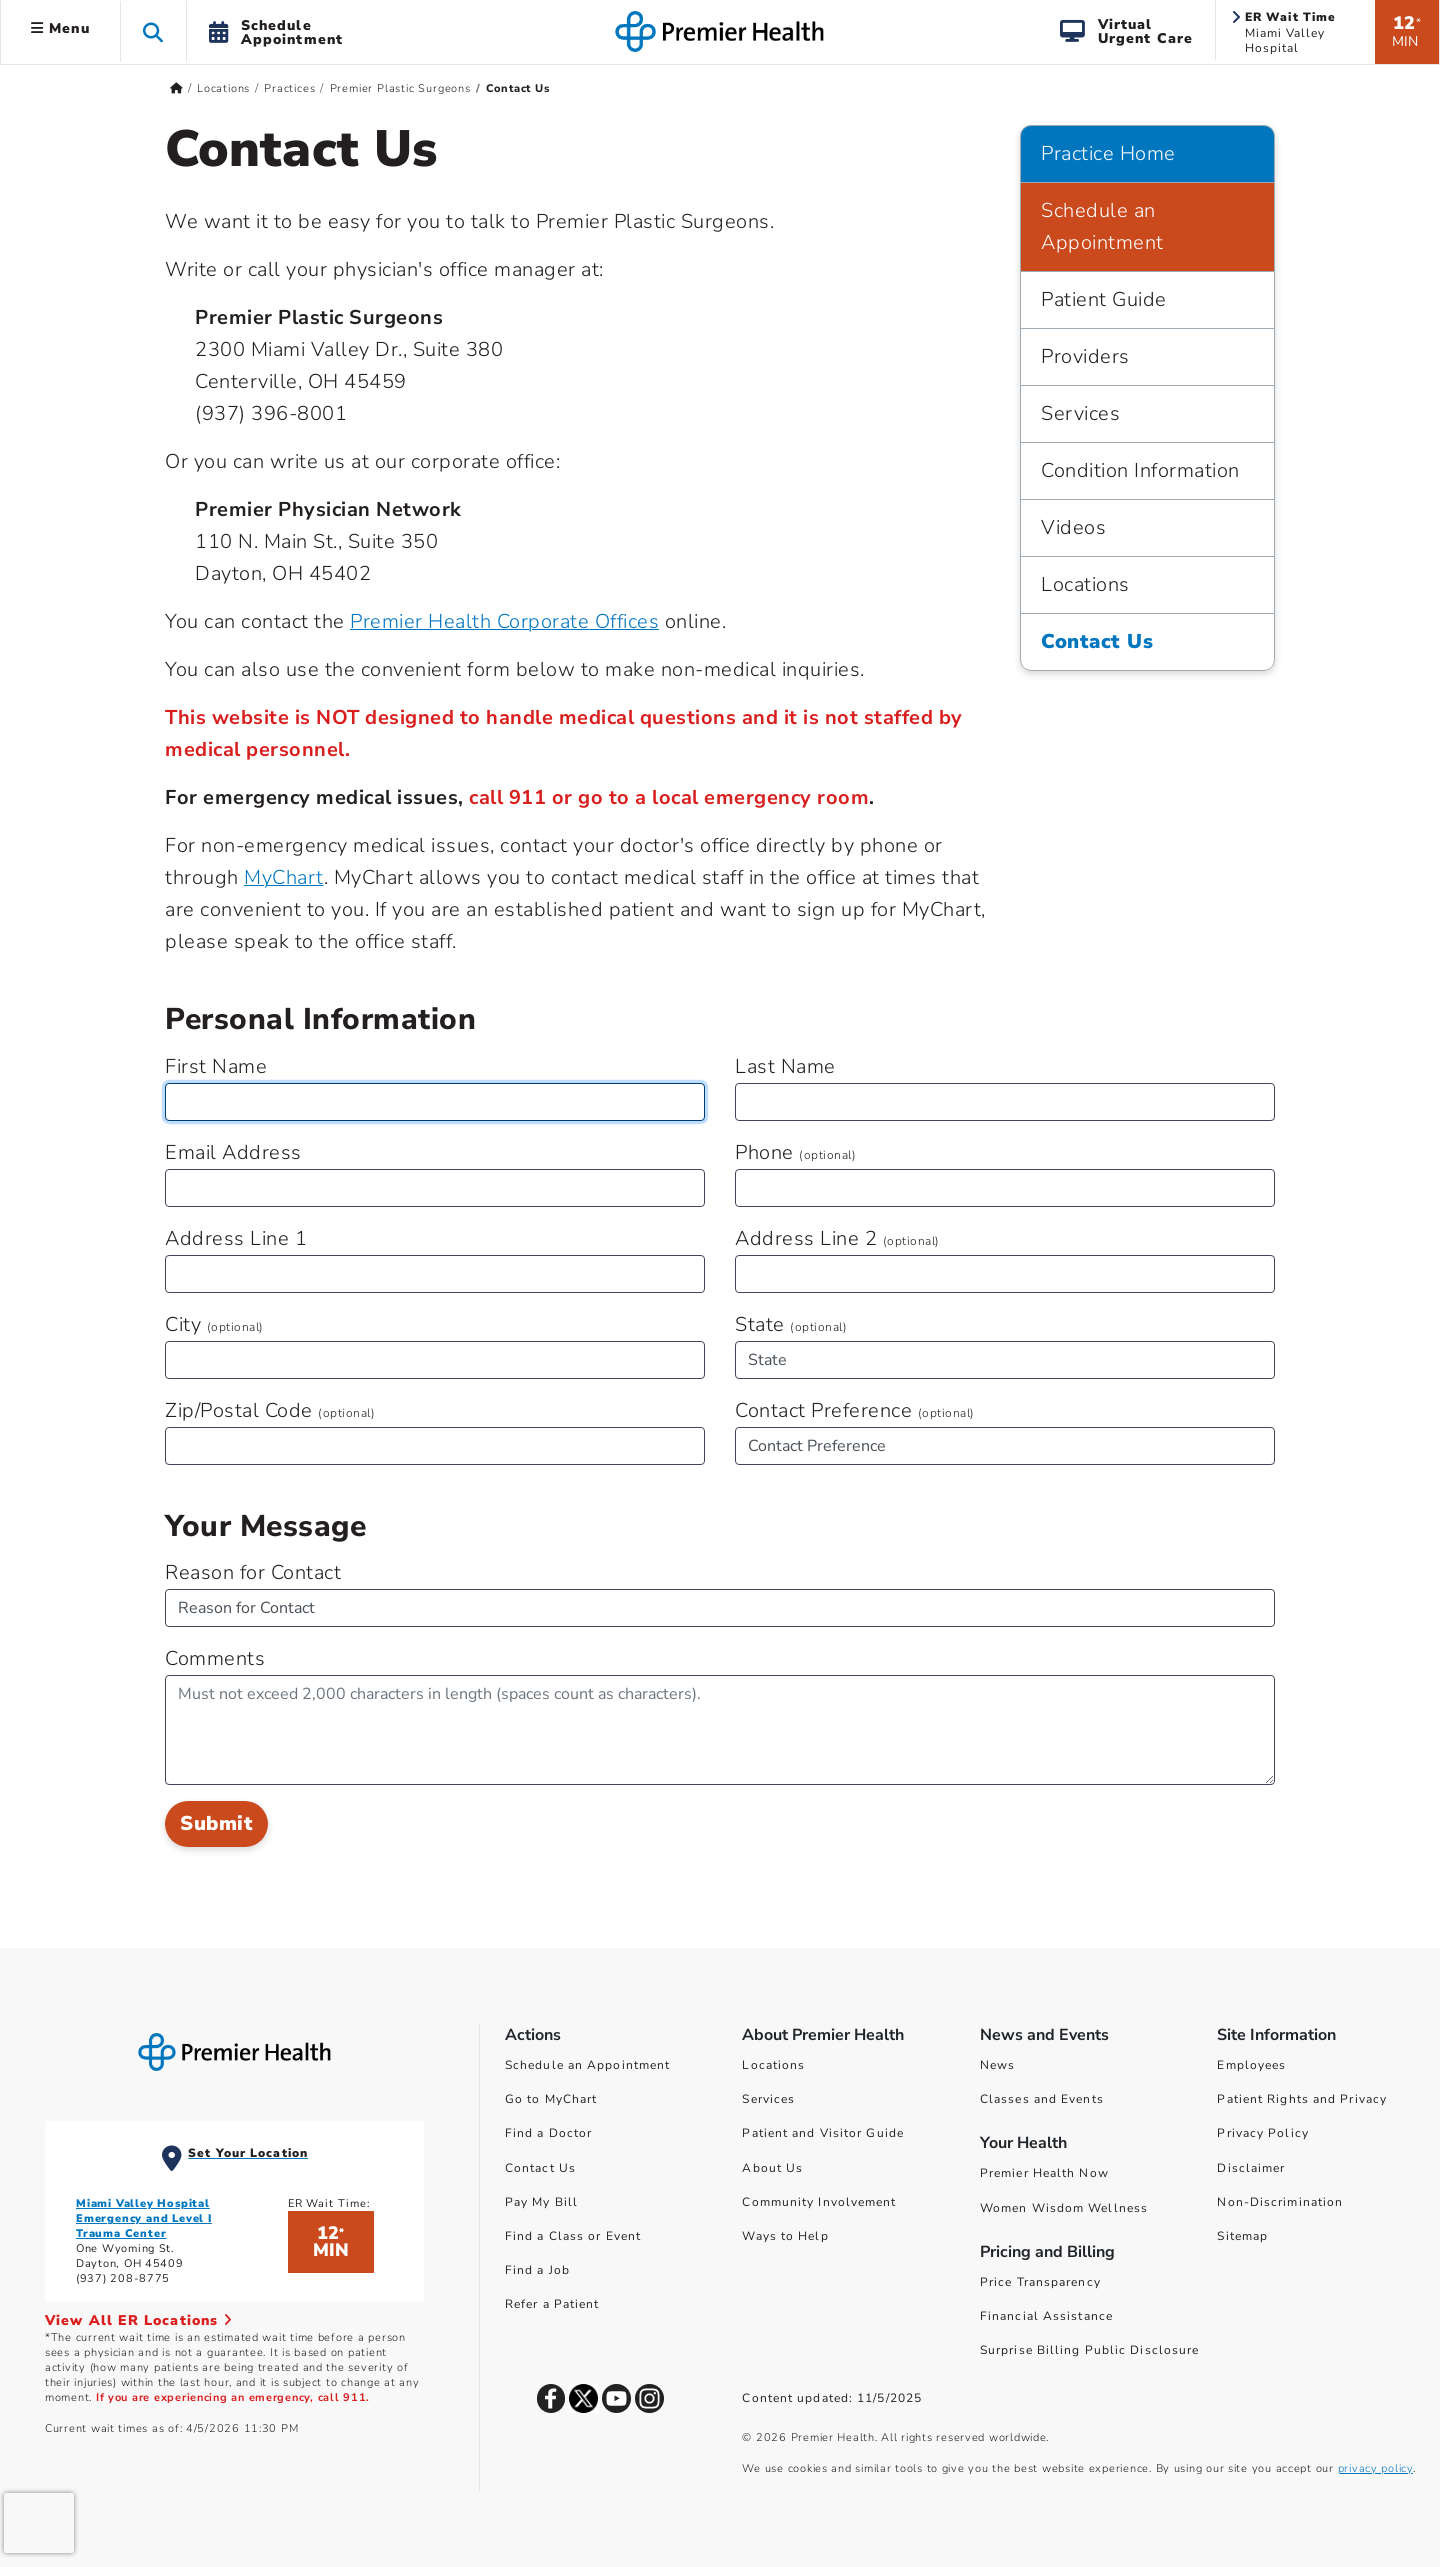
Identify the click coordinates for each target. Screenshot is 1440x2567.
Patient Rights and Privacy (1302, 2099)
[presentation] (39, 2523)
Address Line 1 (236, 1238)
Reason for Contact (253, 1572)
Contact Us (540, 2168)
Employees (1251, 2065)
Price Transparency (1040, 2282)
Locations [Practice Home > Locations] (1085, 584)
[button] (153, 31)
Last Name (785, 1066)
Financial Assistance (1046, 2316)
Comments (215, 1658)
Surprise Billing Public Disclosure (1089, 2350)
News (997, 2065)
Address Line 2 (837, 1238)
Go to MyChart (551, 2099)
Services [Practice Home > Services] (1080, 413)
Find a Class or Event (573, 2236)
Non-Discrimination (1280, 2202)
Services (768, 2099)
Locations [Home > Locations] (223, 88)
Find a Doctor (548, 2133)
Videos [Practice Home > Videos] (1073, 527)
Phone (795, 1152)
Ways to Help (785, 2236)
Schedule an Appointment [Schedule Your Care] (587, 2065)
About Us (772, 2168)
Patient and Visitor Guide (823, 2133)
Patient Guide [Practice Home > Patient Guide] (1104, 299)
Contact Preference (855, 1410)
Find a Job (537, 2270)
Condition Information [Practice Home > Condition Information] (1140, 470)
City (214, 1324)
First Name (216, 1066)
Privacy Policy (1262, 2133)
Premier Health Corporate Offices (504, 621)
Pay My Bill (541, 2202)
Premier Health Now (1044, 2173)
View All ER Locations (139, 2320)
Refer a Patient (552, 2304)
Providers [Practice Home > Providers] (1085, 356)
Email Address (233, 1152)
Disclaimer (1251, 2168)
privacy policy (1375, 2468)
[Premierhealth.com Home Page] (176, 88)
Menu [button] (60, 28)
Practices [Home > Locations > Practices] (289, 88)
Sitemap (1242, 2236)
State (791, 1324)
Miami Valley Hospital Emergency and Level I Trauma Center (144, 2218)
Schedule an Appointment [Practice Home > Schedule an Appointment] (1102, 226)
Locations (773, 2065)
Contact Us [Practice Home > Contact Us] (1097, 641)
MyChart (284, 877)
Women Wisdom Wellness (1064, 2208)
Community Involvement (819, 2202)
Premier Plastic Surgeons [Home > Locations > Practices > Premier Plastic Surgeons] (400, 88)
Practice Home (1108, 153)
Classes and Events (1042, 2099)
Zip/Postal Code (270, 1410)
